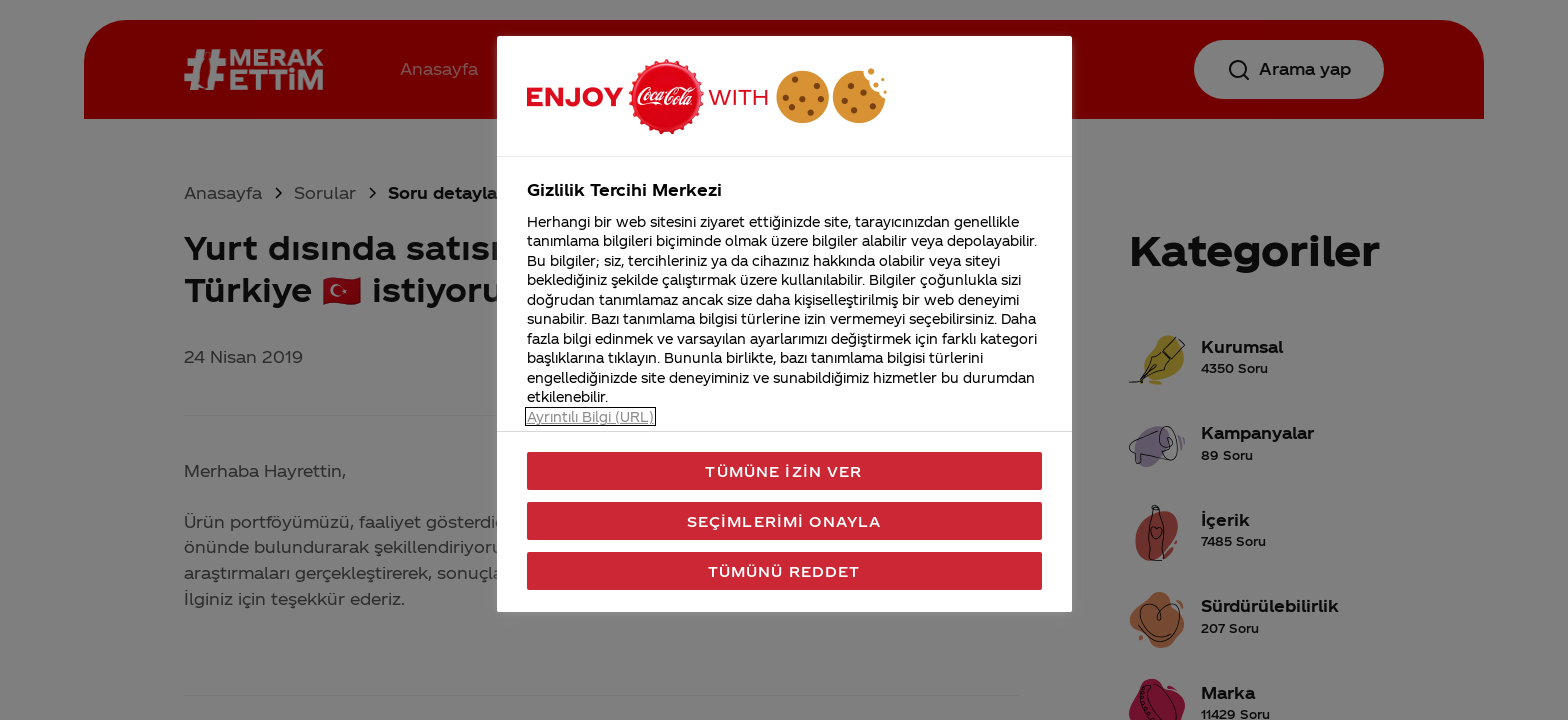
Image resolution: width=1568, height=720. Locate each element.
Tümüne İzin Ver (783, 471)
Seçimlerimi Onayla (784, 521)
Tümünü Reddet (784, 571)
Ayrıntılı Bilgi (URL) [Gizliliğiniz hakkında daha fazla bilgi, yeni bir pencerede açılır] (590, 416)
